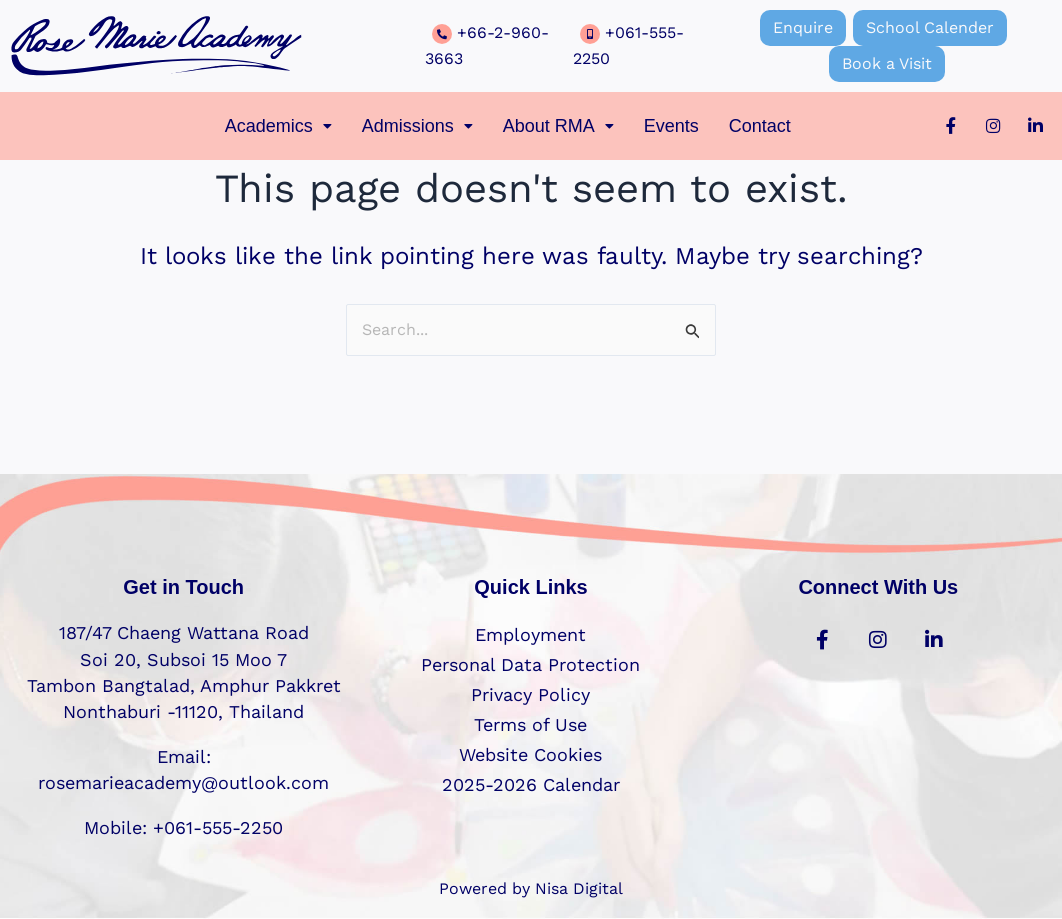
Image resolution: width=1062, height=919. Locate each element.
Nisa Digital (579, 888)
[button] (278, 126)
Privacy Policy (530, 694)
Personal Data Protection (530, 664)
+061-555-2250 (215, 827)
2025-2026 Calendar (531, 784)
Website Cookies (530, 754)
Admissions (417, 126)
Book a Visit (887, 63)
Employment (530, 634)
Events (671, 126)
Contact (760, 126)
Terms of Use (530, 724)
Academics (278, 126)
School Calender (930, 27)
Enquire (803, 27)
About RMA (558, 126)
